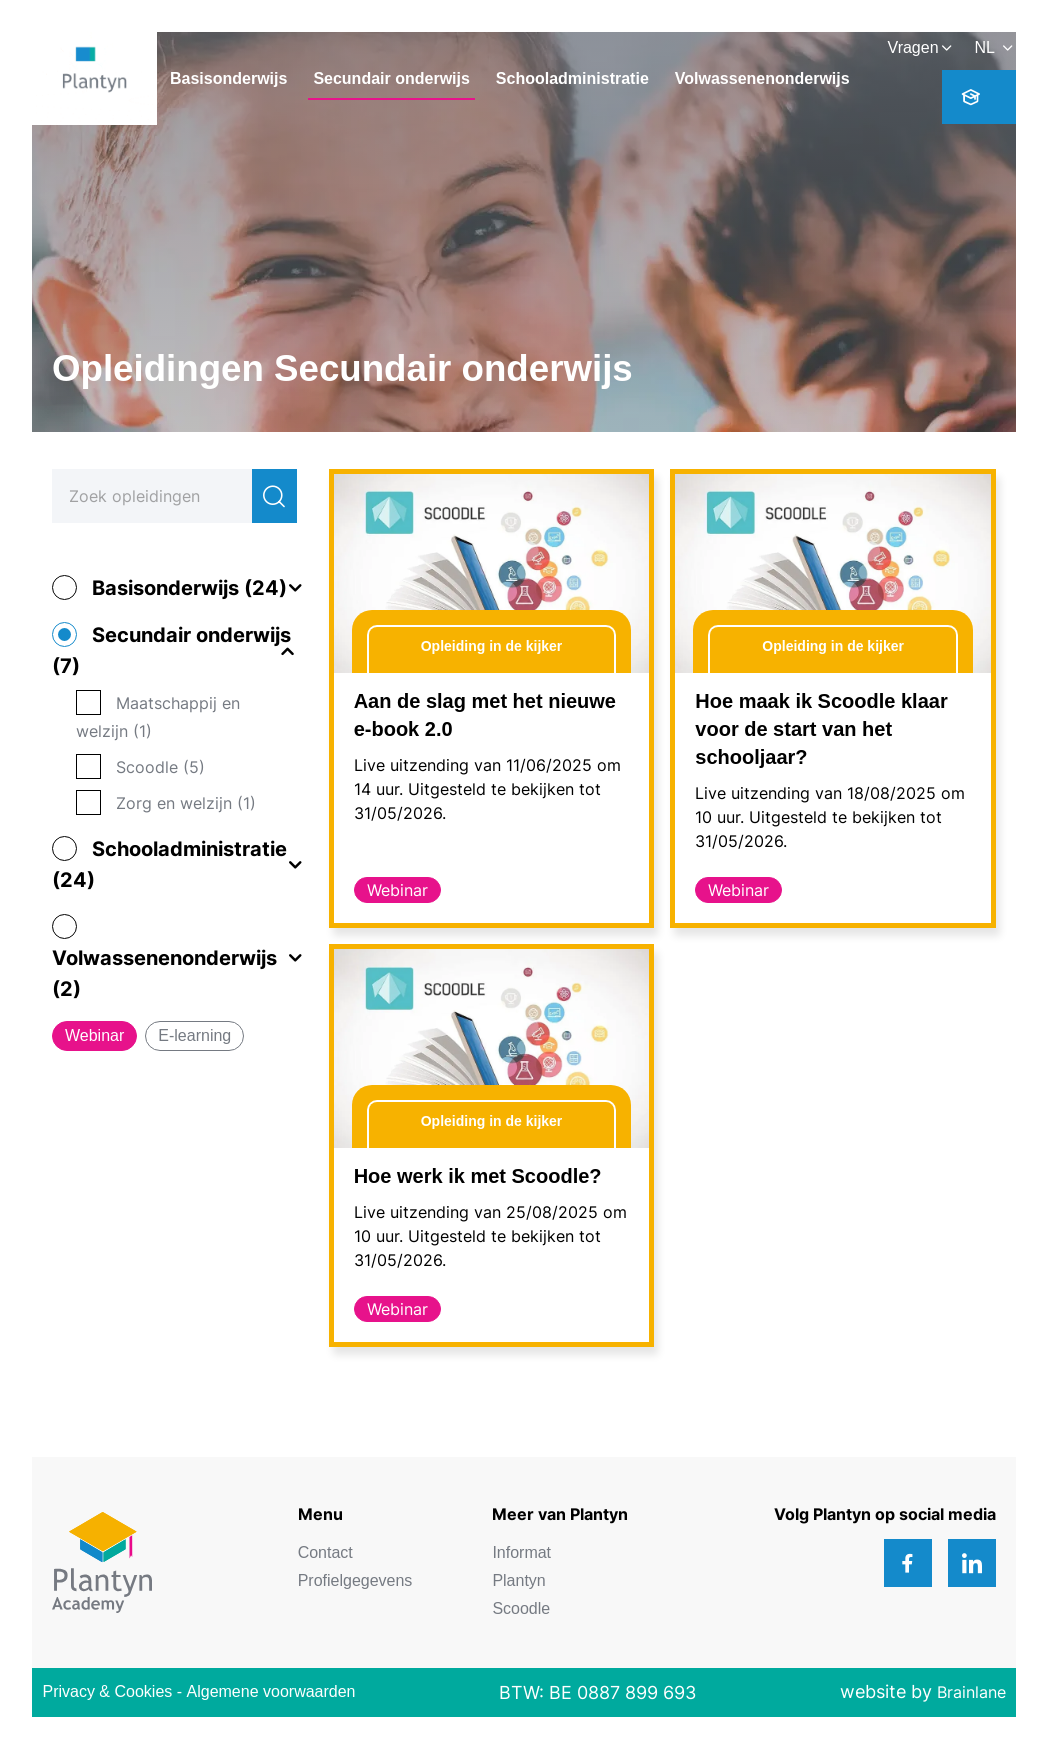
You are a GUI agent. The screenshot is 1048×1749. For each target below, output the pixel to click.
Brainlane (971, 1692)
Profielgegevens (355, 1580)
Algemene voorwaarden (271, 1691)
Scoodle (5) (160, 767)
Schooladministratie (572, 78)
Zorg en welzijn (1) (186, 803)
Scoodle (521, 1608)
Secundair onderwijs (391, 78)
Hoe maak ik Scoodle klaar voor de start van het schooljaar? (821, 729)
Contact (325, 1552)
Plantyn (518, 1580)
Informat (521, 1552)
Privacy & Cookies (107, 1691)
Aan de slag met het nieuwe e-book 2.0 (485, 715)
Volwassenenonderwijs (762, 78)
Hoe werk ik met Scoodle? (478, 1176)
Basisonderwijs (228, 78)
